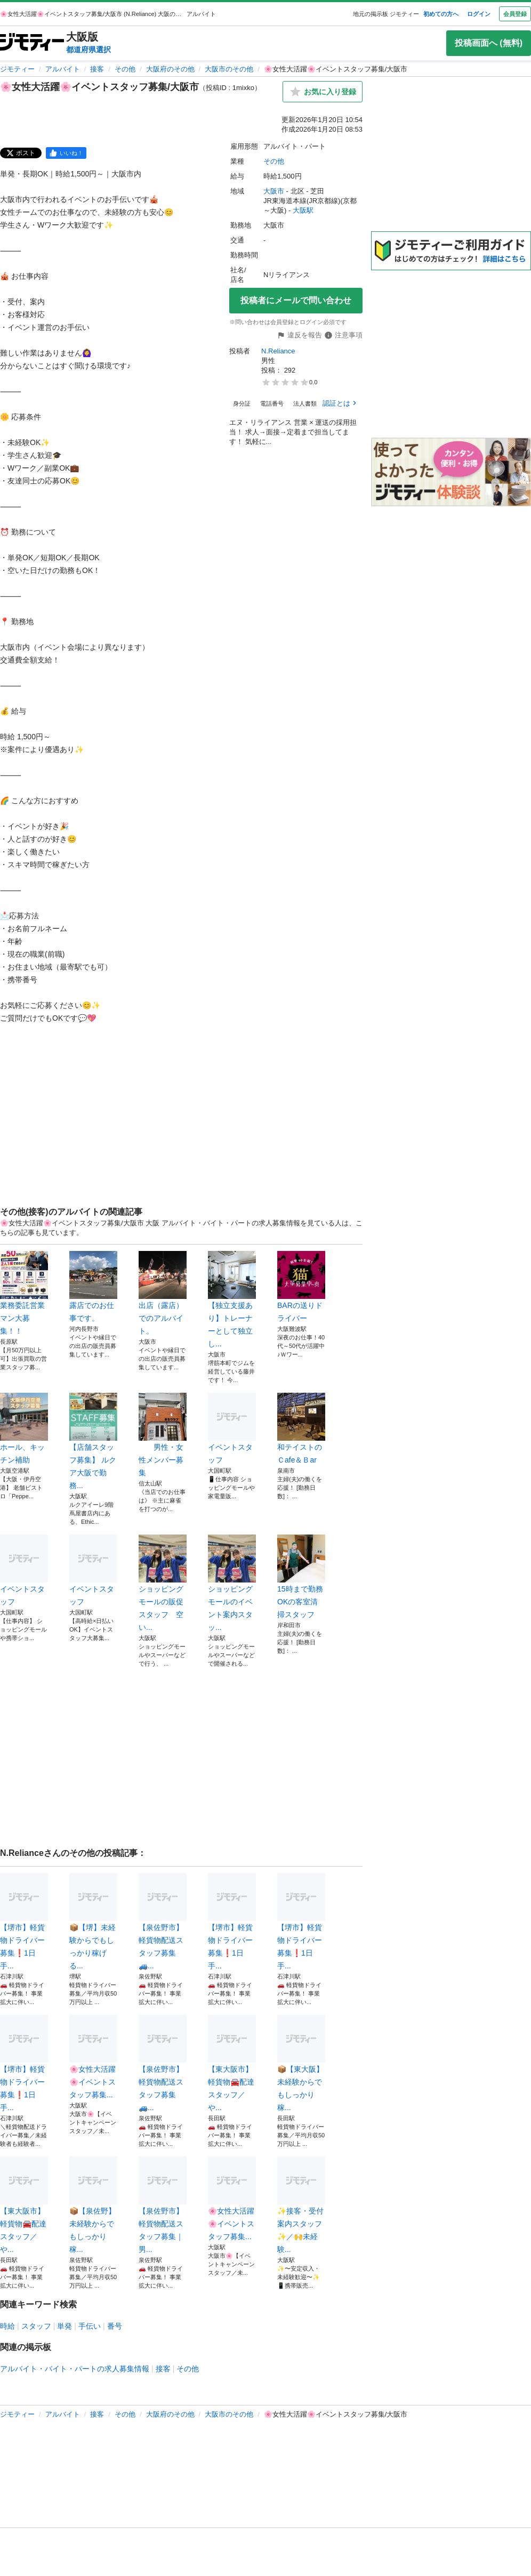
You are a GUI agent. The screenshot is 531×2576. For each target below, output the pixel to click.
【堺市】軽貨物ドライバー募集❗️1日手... (24, 1921)
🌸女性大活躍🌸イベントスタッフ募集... (93, 2057)
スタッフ (36, 2326)
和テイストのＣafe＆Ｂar (301, 1428)
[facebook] (66, 153)
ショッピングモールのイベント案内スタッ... (232, 1583)
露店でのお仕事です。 (93, 1286)
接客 (97, 69)
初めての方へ (440, 14)
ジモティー (17, 69)
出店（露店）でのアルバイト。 (163, 1293)
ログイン (478, 14)
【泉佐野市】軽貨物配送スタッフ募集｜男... (163, 2205)
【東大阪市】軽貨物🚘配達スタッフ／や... (232, 2063)
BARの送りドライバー (301, 1286)
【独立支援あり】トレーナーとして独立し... (232, 1299)
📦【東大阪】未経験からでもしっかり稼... (301, 2063)
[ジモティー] (32, 43)
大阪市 (273, 191)
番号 (114, 2326)
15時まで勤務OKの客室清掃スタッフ (301, 1577)
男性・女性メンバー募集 (163, 1435)
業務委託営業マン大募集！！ (24, 1293)
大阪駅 (303, 210)
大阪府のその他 (170, 69)
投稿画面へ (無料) (488, 42)
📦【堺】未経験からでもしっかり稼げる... (93, 1921)
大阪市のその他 (229, 69)
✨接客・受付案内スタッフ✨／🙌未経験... (301, 2205)
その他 (125, 69)
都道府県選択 (88, 49)
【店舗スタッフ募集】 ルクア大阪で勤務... (93, 1441)
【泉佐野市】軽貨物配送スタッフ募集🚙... (163, 1921)
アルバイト (62, 69)
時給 (7, 2326)
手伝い (89, 2326)
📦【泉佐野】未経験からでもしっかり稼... (93, 2205)
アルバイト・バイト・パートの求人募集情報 (74, 2368)
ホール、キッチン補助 (24, 1428)
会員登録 (515, 14)
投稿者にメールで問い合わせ (295, 300)
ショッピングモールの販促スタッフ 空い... (163, 1583)
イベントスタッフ (232, 1428)
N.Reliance (278, 351)
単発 (64, 2326)
